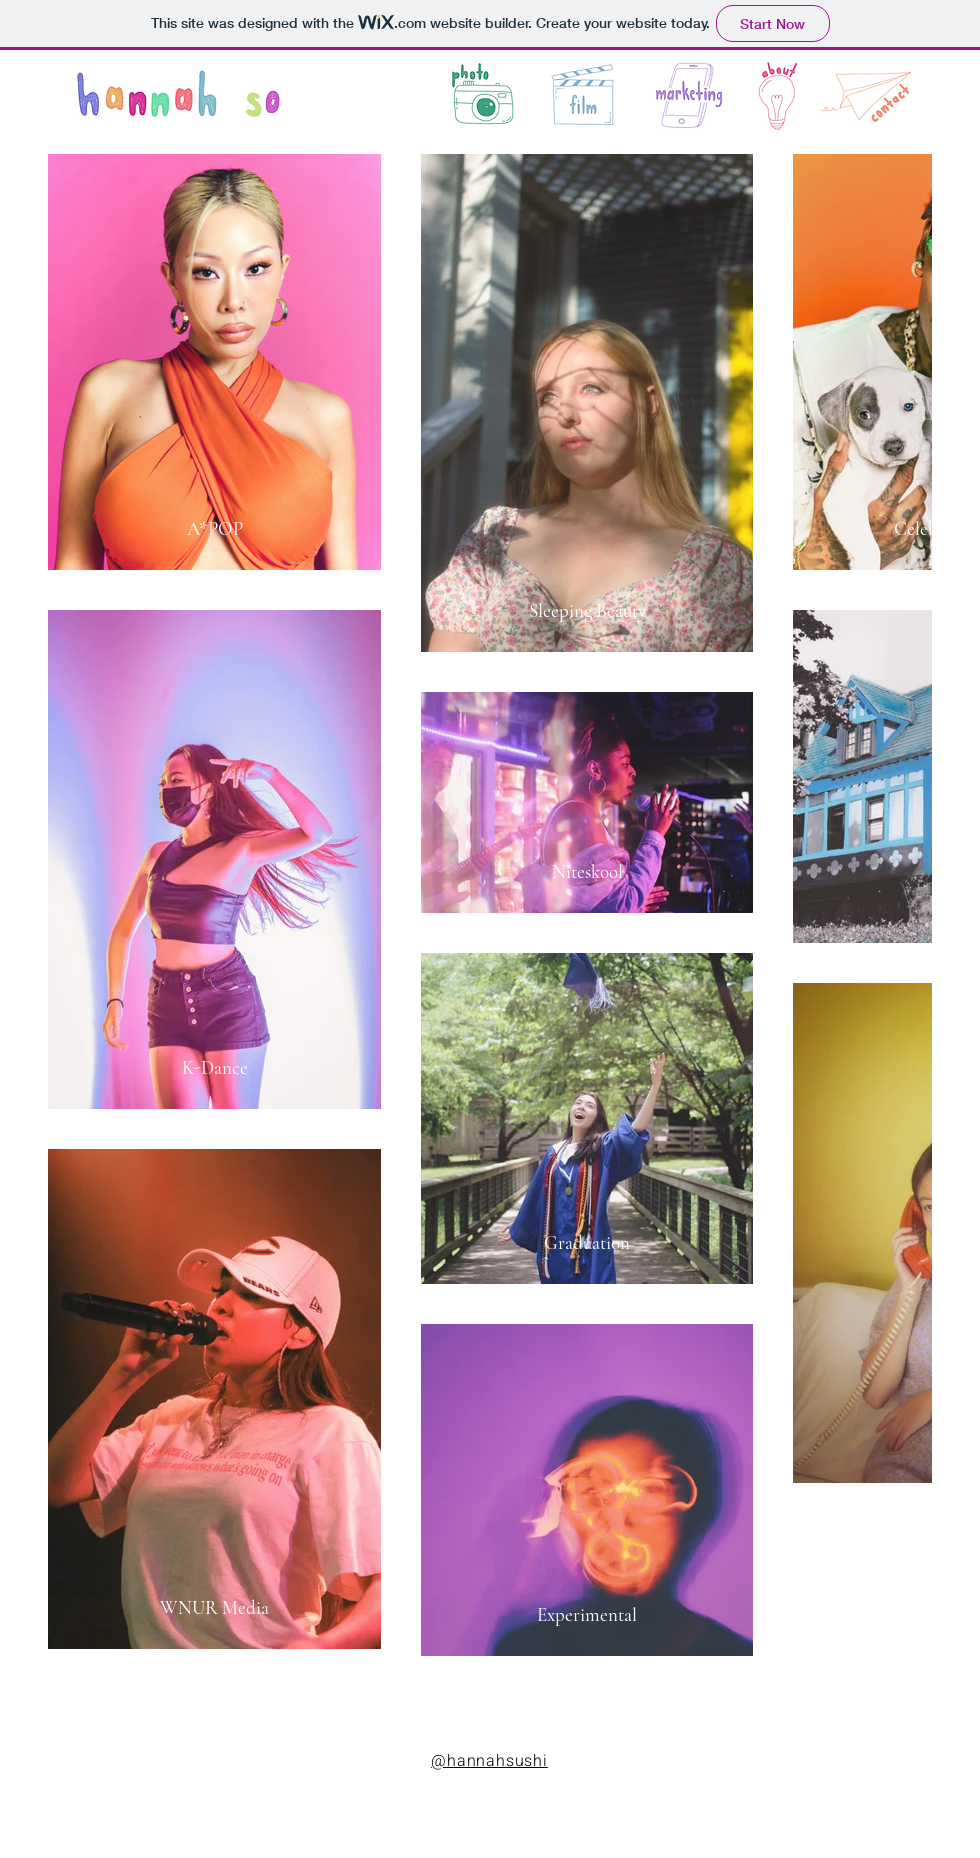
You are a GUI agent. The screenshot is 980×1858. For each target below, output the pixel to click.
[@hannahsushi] (489, 1762)
